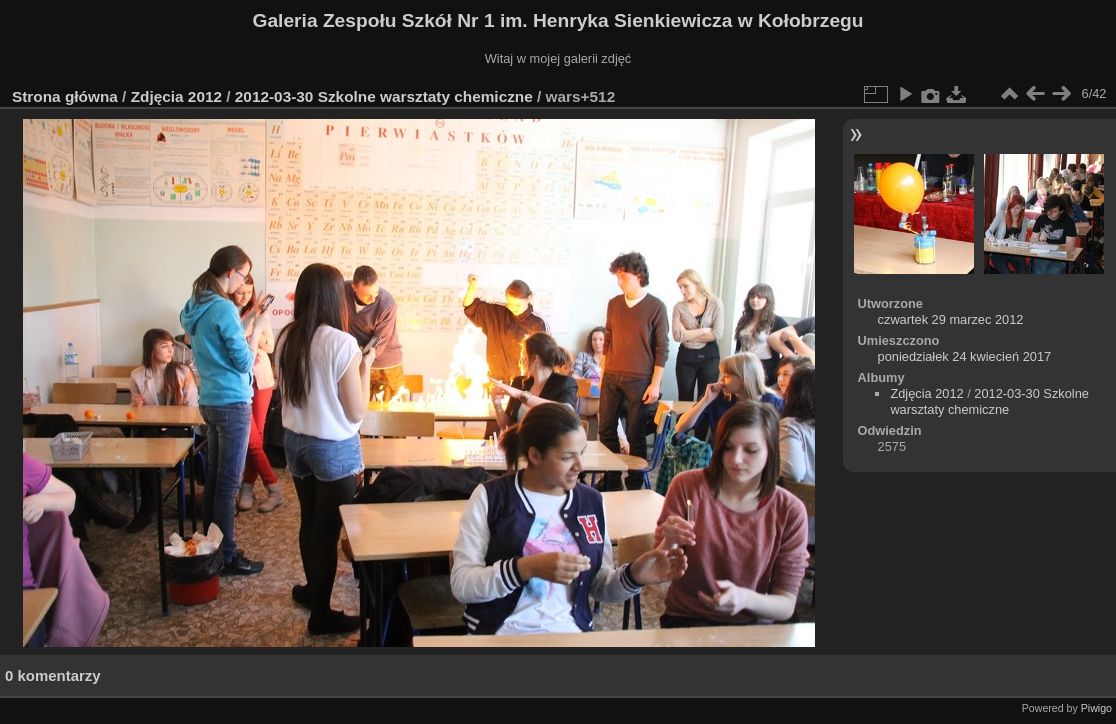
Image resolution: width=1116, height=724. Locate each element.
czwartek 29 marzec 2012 (951, 319)
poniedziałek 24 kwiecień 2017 (965, 356)
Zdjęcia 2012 (176, 96)
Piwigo (1096, 708)
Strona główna (65, 96)
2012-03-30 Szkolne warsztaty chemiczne (384, 96)
